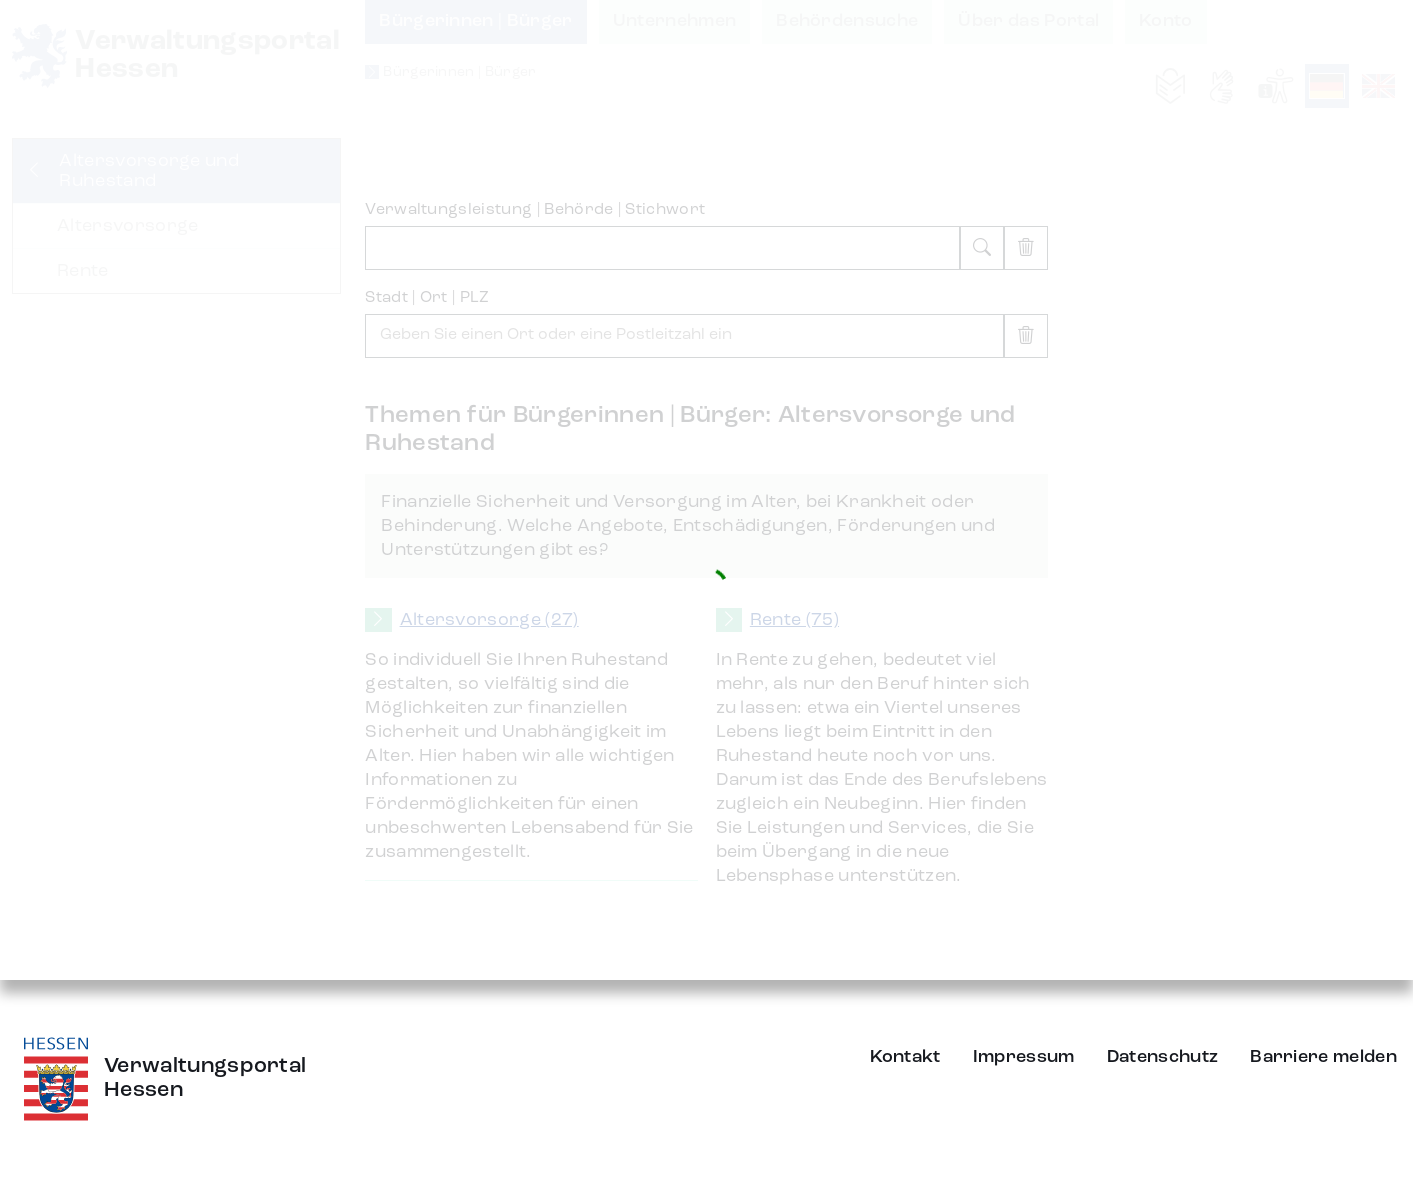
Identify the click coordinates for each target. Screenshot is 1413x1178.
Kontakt (905, 1057)
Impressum (1024, 1057)
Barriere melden (1323, 1057)
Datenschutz (1163, 1057)
